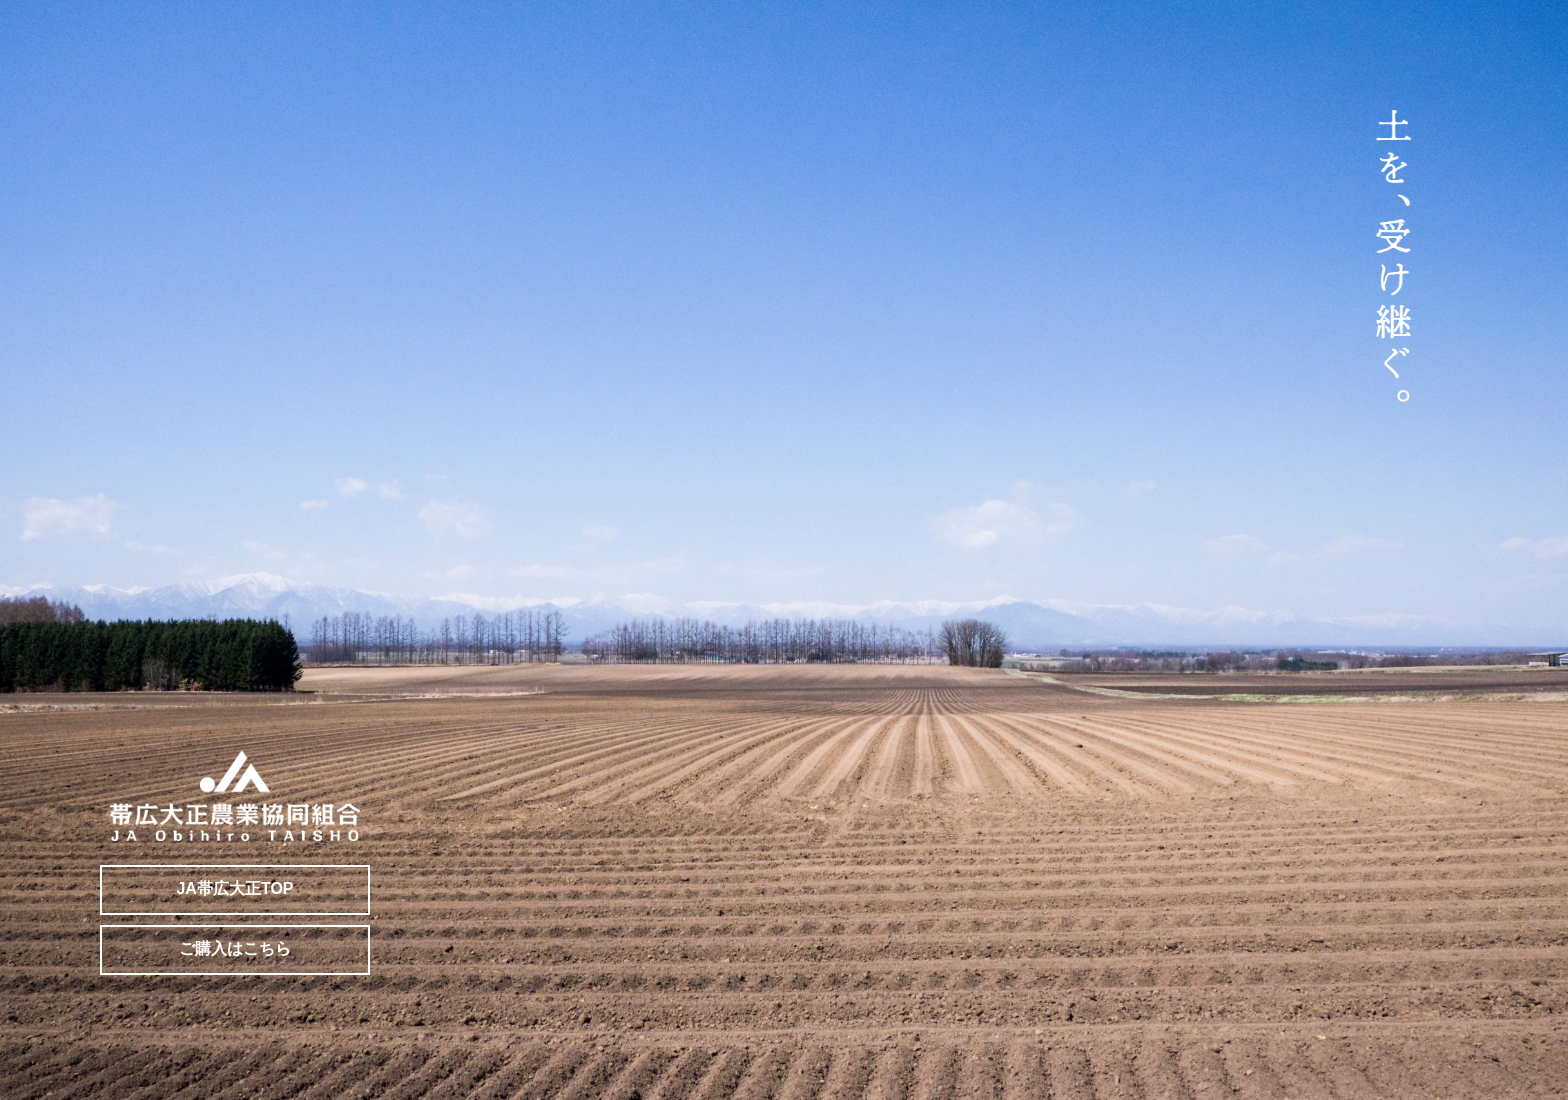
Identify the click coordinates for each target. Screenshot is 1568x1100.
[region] (784, 550)
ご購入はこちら (235, 948)
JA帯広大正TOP (234, 888)
